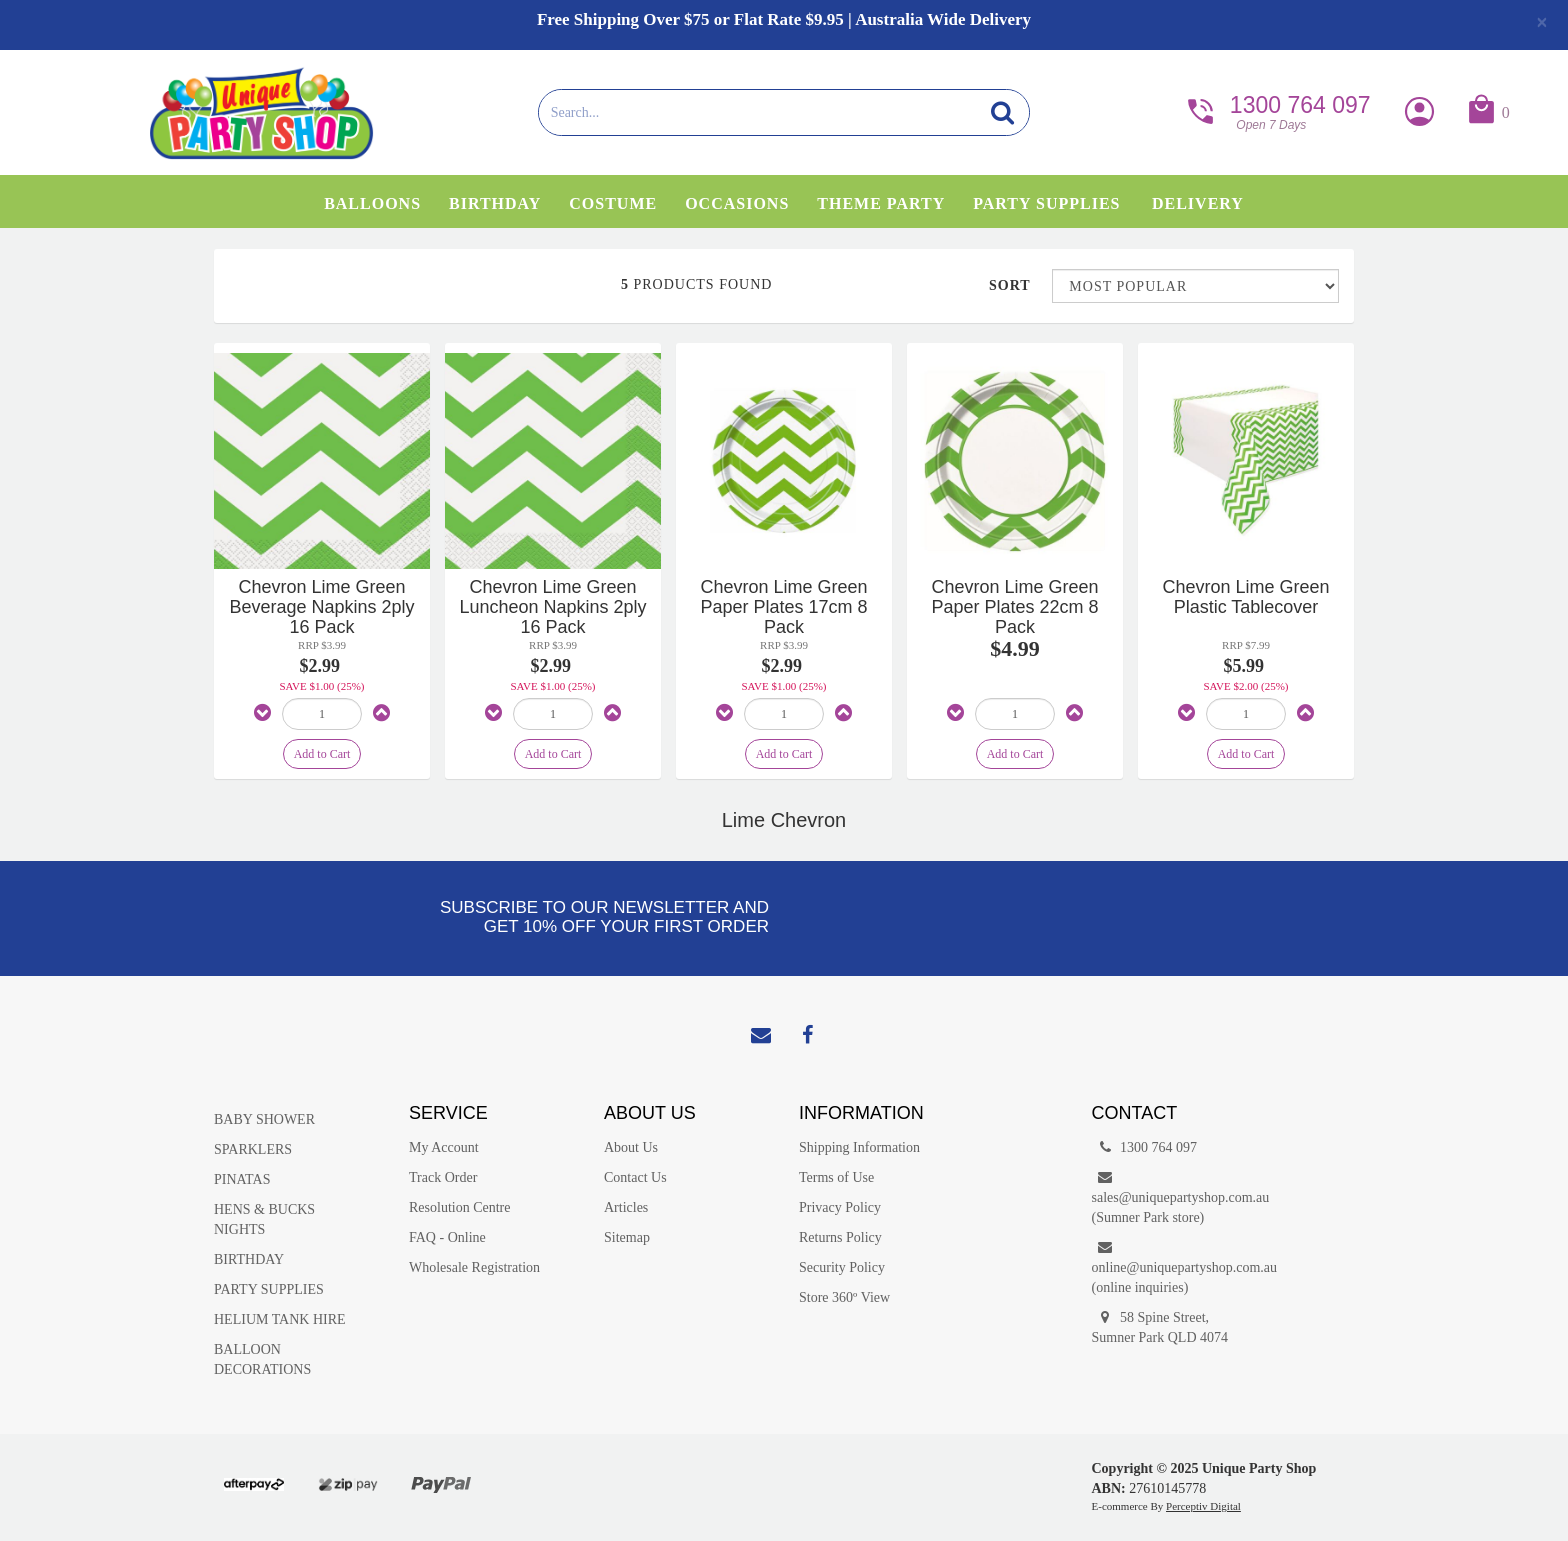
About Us (631, 1147)
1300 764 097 (1277, 110)
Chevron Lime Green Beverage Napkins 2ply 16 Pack (321, 607)
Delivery (1198, 203)
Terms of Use (836, 1177)
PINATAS (242, 1179)
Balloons (372, 203)
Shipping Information (859, 1147)
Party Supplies (1046, 203)
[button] (1487, 113)
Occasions (737, 203)
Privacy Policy (840, 1207)
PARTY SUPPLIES (269, 1289)
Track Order (443, 1177)
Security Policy (842, 1267)
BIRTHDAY (249, 1259)
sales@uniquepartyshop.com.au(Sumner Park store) (1174, 1196)
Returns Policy (840, 1237)
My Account (444, 1147)
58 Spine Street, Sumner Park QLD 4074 (1160, 1326)
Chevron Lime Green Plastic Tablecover (1245, 597)
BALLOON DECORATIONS (262, 1359)
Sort (1010, 285)
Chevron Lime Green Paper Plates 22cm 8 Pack (1014, 607)
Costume (613, 203)
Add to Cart (322, 754)
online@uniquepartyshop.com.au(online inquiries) (1174, 1266)
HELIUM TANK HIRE (280, 1319)
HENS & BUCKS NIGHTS (264, 1219)
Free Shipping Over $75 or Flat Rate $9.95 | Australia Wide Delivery (784, 19)
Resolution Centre (460, 1207)
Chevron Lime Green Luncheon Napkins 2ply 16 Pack (552, 607)
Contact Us (635, 1177)
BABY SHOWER (264, 1119)
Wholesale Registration (474, 1267)
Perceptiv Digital (1203, 1506)
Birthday (495, 203)
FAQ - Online (447, 1237)
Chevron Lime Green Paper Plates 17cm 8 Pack (783, 607)
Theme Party (881, 203)
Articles (626, 1207)
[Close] (1542, 22)
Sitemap (627, 1237)
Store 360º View (844, 1297)
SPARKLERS (253, 1149)
